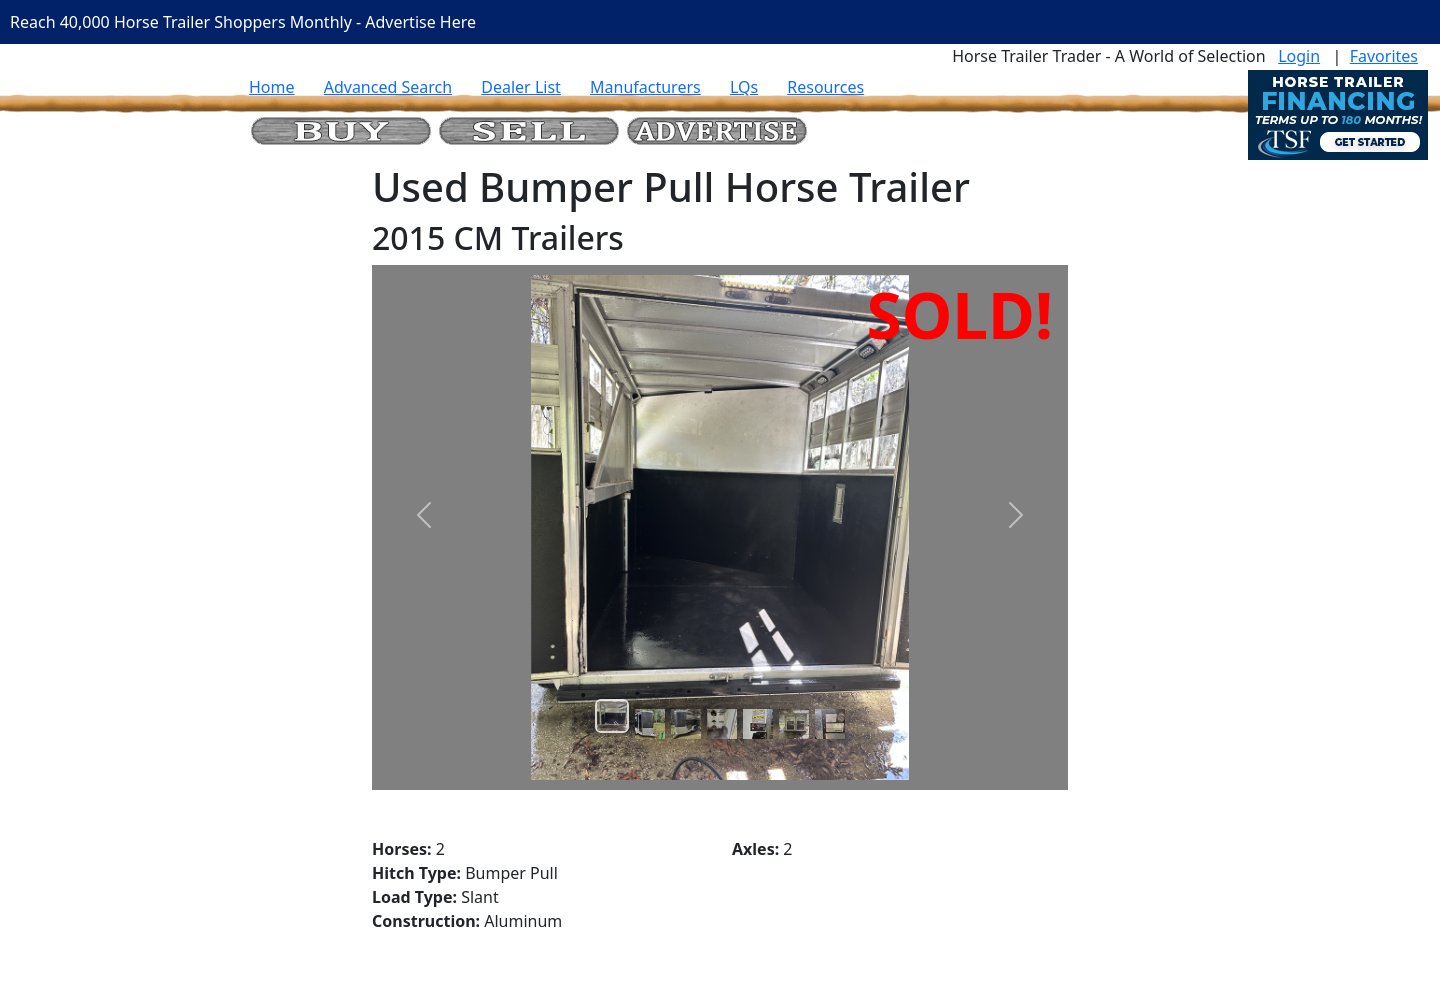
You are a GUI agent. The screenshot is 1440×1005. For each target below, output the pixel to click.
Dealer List (521, 87)
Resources (825, 87)
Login (1299, 56)
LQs (744, 87)
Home (272, 87)
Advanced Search (388, 87)
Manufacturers (645, 87)
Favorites (1384, 56)
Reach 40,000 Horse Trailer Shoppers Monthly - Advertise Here (243, 22)
